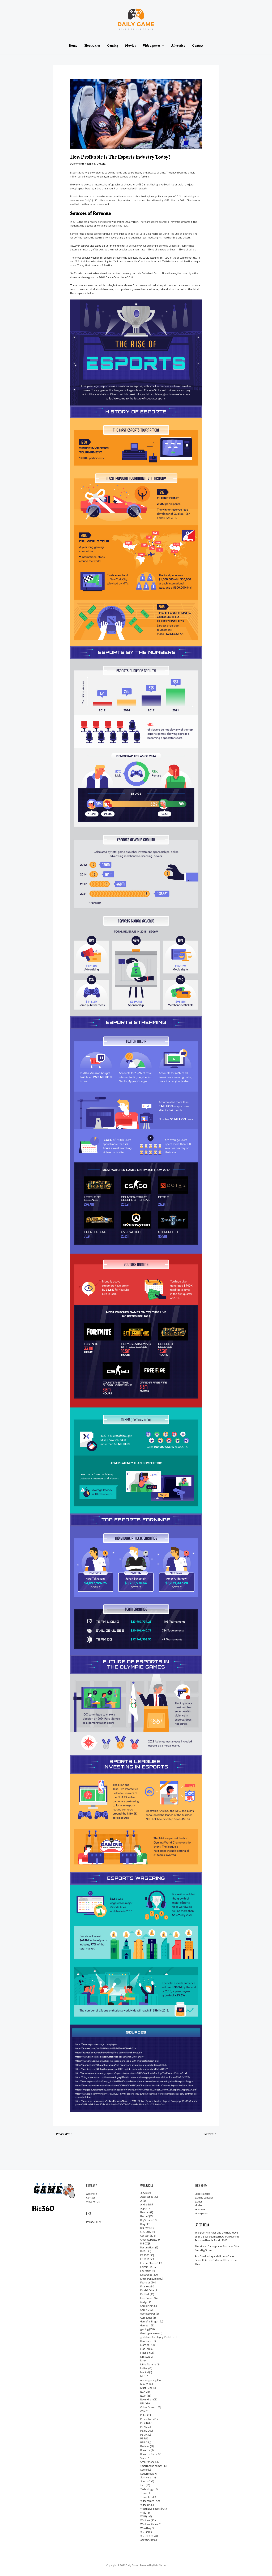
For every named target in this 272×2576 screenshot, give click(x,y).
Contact (90, 2197)
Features (145, 2282)
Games (144, 2325)
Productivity (147, 2419)
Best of (144, 2216)
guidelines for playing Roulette (157, 2337)
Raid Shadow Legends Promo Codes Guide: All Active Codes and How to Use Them (216, 2260)
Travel (143, 2493)
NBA (142, 2391)
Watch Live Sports (150, 2508)
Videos (144, 2504)
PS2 (142, 2426)
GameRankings (148, 2321)
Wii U (143, 2516)
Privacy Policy (93, 2221)
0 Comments (77, 163)
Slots (143, 2458)
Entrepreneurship (150, 2278)
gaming (91, 163)
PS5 (142, 2438)
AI (141, 2200)
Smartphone (147, 2461)
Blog (142, 2224)
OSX (142, 2411)
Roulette (145, 2450)
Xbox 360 (145, 2536)
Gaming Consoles (204, 2197)
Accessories (146, 2196)
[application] (162, 46)
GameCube (146, 2317)
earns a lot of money (106, 245)
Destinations (147, 2247)
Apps (143, 2208)
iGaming (144, 2344)
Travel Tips (146, 2497)
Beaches (145, 2212)
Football (144, 2294)
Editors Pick (146, 2266)
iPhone (144, 2352)
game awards (147, 2313)
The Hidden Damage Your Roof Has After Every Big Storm (217, 2248)
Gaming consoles (149, 2333)
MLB (142, 2376)
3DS (142, 2192)
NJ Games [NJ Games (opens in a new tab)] (144, 184)
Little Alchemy (148, 2364)
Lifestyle (145, 2356)
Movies (144, 2383)
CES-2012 (145, 2231)
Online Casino (147, 2407)
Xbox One (145, 2539)
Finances (145, 2286)
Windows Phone (149, 2524)
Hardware (145, 2341)
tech (142, 2485)
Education (145, 2270)
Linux (143, 2360)
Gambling (145, 2305)
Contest (145, 2235)
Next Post (212, 2133)
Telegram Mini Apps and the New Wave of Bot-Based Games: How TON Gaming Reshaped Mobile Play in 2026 (217, 2236)
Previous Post (62, 2133)
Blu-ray (144, 2227)
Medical (144, 2372)
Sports (144, 2481)
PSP (142, 2442)
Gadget (144, 2302)
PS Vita (144, 2422)
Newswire (145, 2399)
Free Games (147, 2298)
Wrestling (145, 2528)
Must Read (146, 2387)
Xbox (143, 2532)
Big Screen (146, 2220)
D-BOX (144, 2243)
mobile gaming (148, 2380)
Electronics (146, 2274)
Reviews (145, 2446)
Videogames (147, 2500)
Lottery (144, 2368)
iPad (142, 2348)
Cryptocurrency (148, 2239)
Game (143, 2309)
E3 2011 (144, 2259)
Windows (145, 2520)
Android (144, 2204)
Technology (146, 2489)
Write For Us (93, 2201)
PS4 (142, 2434)
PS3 (142, 2430)
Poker (143, 2415)
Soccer (144, 2469)
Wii (142, 2512)
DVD (142, 2251)
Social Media (147, 2473)
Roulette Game (149, 2454)
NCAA (143, 2395)
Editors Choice (148, 2263)
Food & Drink (147, 2290)
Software (145, 2477)
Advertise (91, 2193)
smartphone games (151, 2465)
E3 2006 (144, 2255)
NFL (142, 2403)
